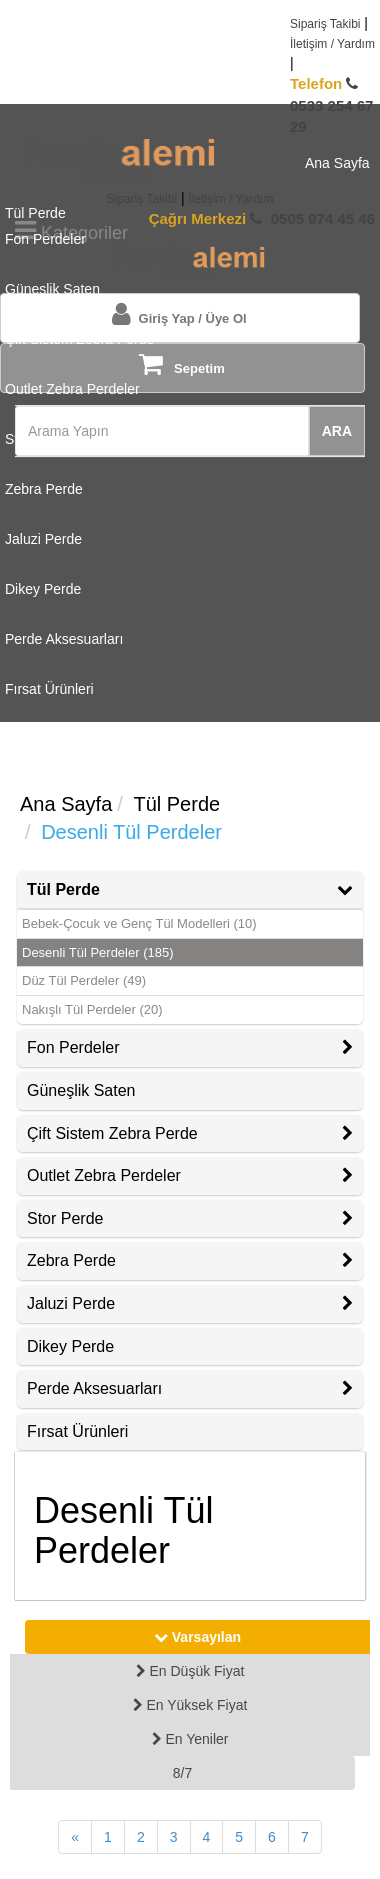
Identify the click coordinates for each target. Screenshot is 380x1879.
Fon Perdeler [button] (190, 1047)
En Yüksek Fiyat (190, 1705)
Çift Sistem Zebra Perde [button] (190, 1133)
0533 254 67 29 (331, 105)
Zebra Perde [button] (190, 1260)
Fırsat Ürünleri (77, 1431)
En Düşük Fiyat (190, 1671)
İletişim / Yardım (332, 44)
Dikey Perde (70, 1346)
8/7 (182, 1773)
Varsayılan (197, 1637)
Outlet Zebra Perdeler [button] (190, 1175)
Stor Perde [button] (190, 1218)
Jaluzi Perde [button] (190, 1303)
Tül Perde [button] (190, 889)
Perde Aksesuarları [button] (190, 1388)
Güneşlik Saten (81, 1090)
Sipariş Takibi (325, 24)
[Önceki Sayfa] (75, 1837)
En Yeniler (190, 1739)
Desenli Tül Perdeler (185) (98, 952)
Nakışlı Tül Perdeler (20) (92, 1009)
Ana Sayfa (66, 804)
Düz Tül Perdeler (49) (84, 980)
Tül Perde (176, 804)
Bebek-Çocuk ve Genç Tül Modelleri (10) (139, 923)
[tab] (190, 890)
